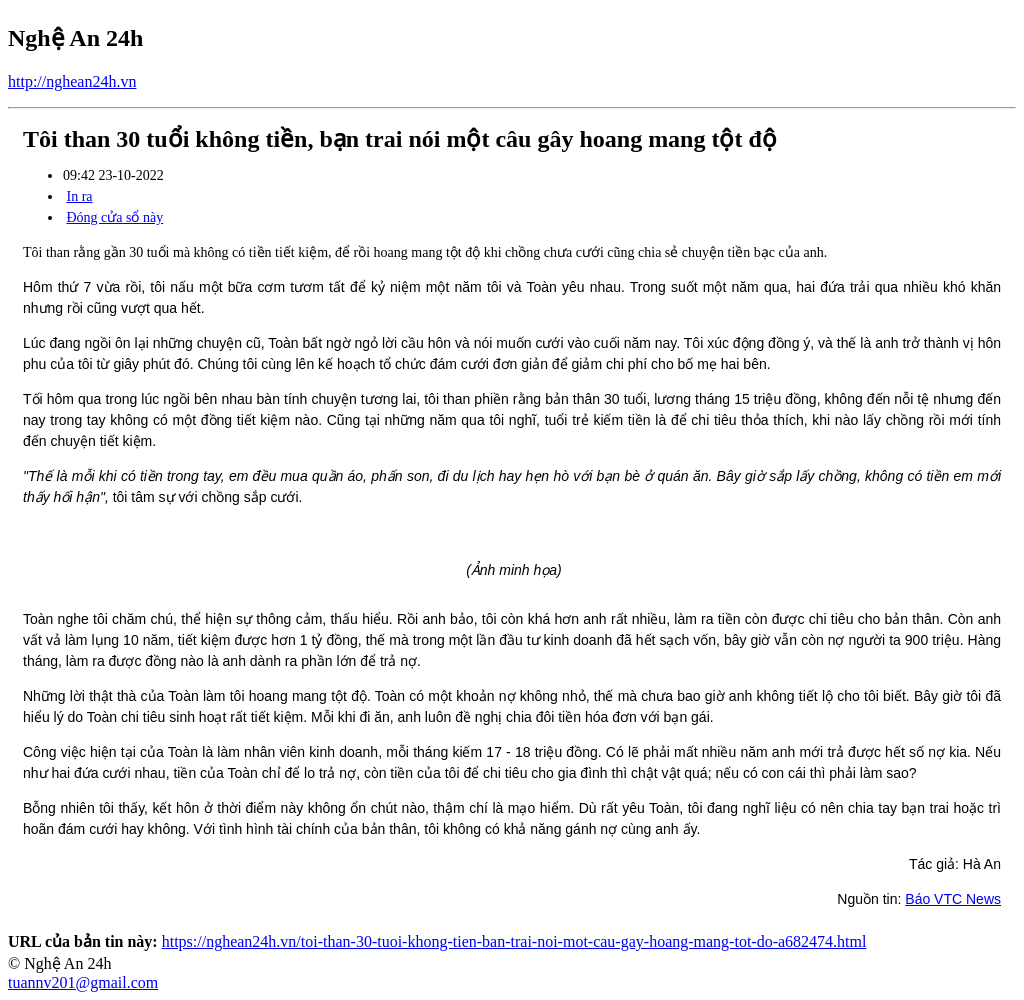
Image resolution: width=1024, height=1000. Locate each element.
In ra (80, 196)
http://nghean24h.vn (72, 81)
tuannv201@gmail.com (83, 982)
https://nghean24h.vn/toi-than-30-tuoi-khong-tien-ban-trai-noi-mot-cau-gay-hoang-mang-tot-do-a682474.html (514, 941)
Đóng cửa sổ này (115, 217)
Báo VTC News (953, 899)
